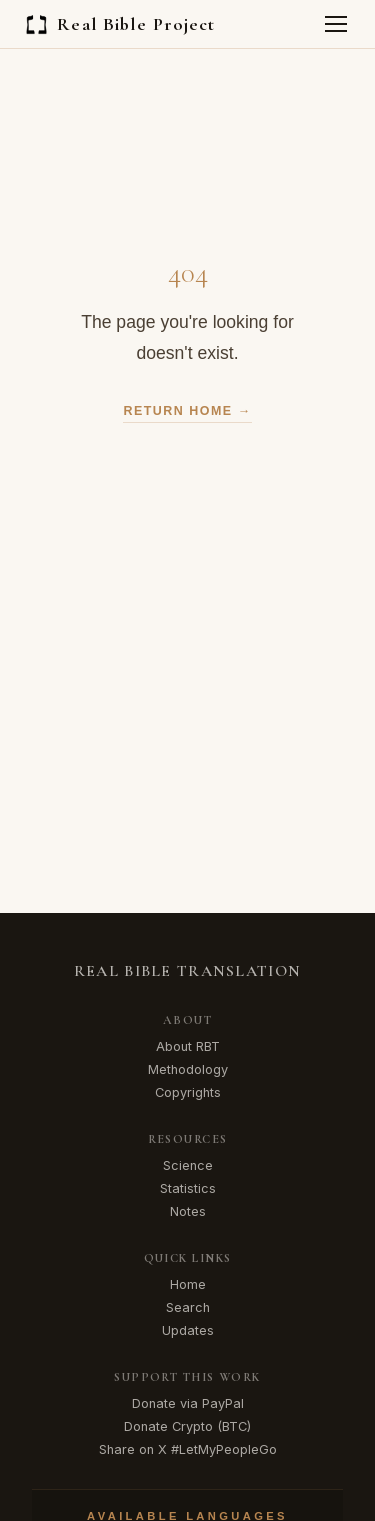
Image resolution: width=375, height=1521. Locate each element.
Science (188, 1165)
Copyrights (188, 1092)
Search (188, 1307)
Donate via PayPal (188, 1403)
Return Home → (187, 411)
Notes (188, 1211)
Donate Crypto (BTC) (187, 1426)
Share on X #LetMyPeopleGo (188, 1449)
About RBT (188, 1046)
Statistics (188, 1188)
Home (188, 1284)
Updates (188, 1330)
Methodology (188, 1069)
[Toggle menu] (336, 24)
